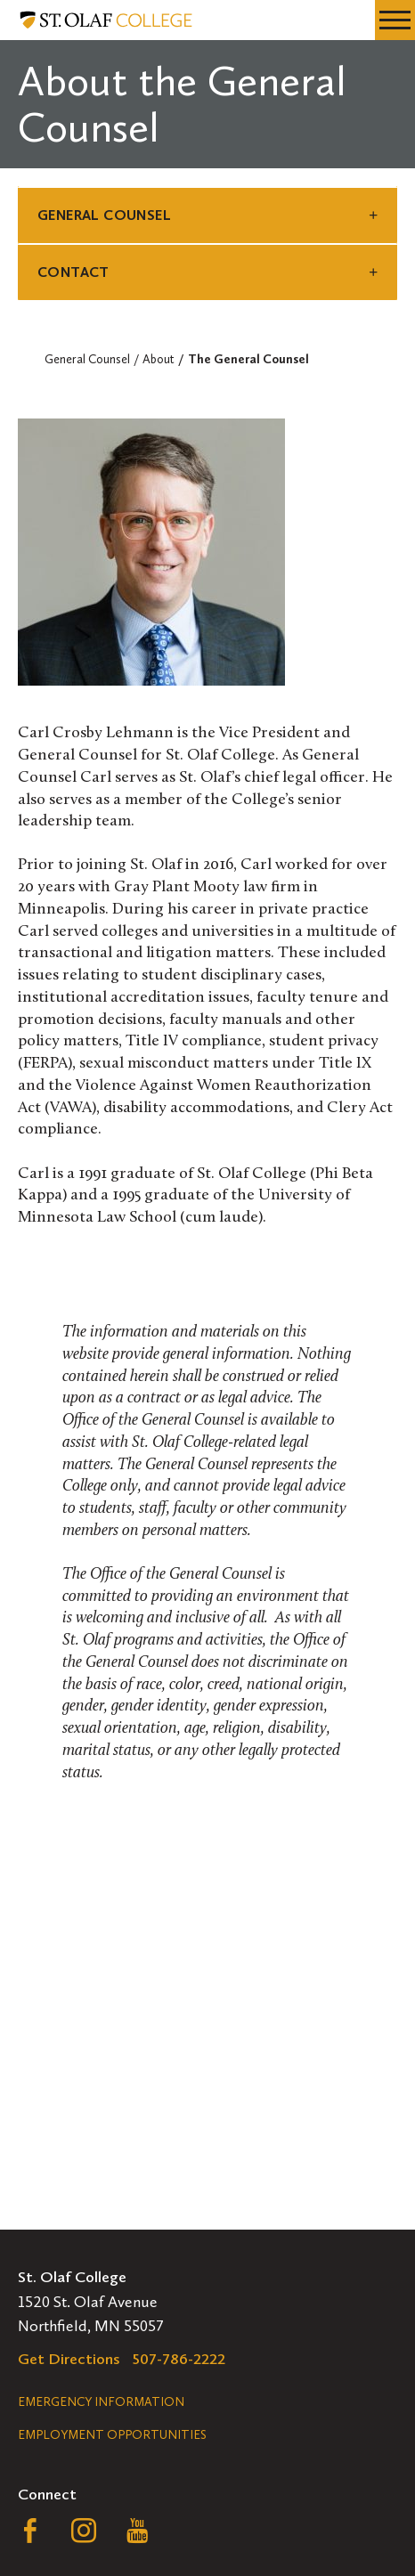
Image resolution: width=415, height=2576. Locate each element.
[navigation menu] (395, 20)
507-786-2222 (179, 2359)
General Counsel (104, 215)
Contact (73, 272)
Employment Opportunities (112, 2434)
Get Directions (69, 2359)
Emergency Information (101, 2401)
